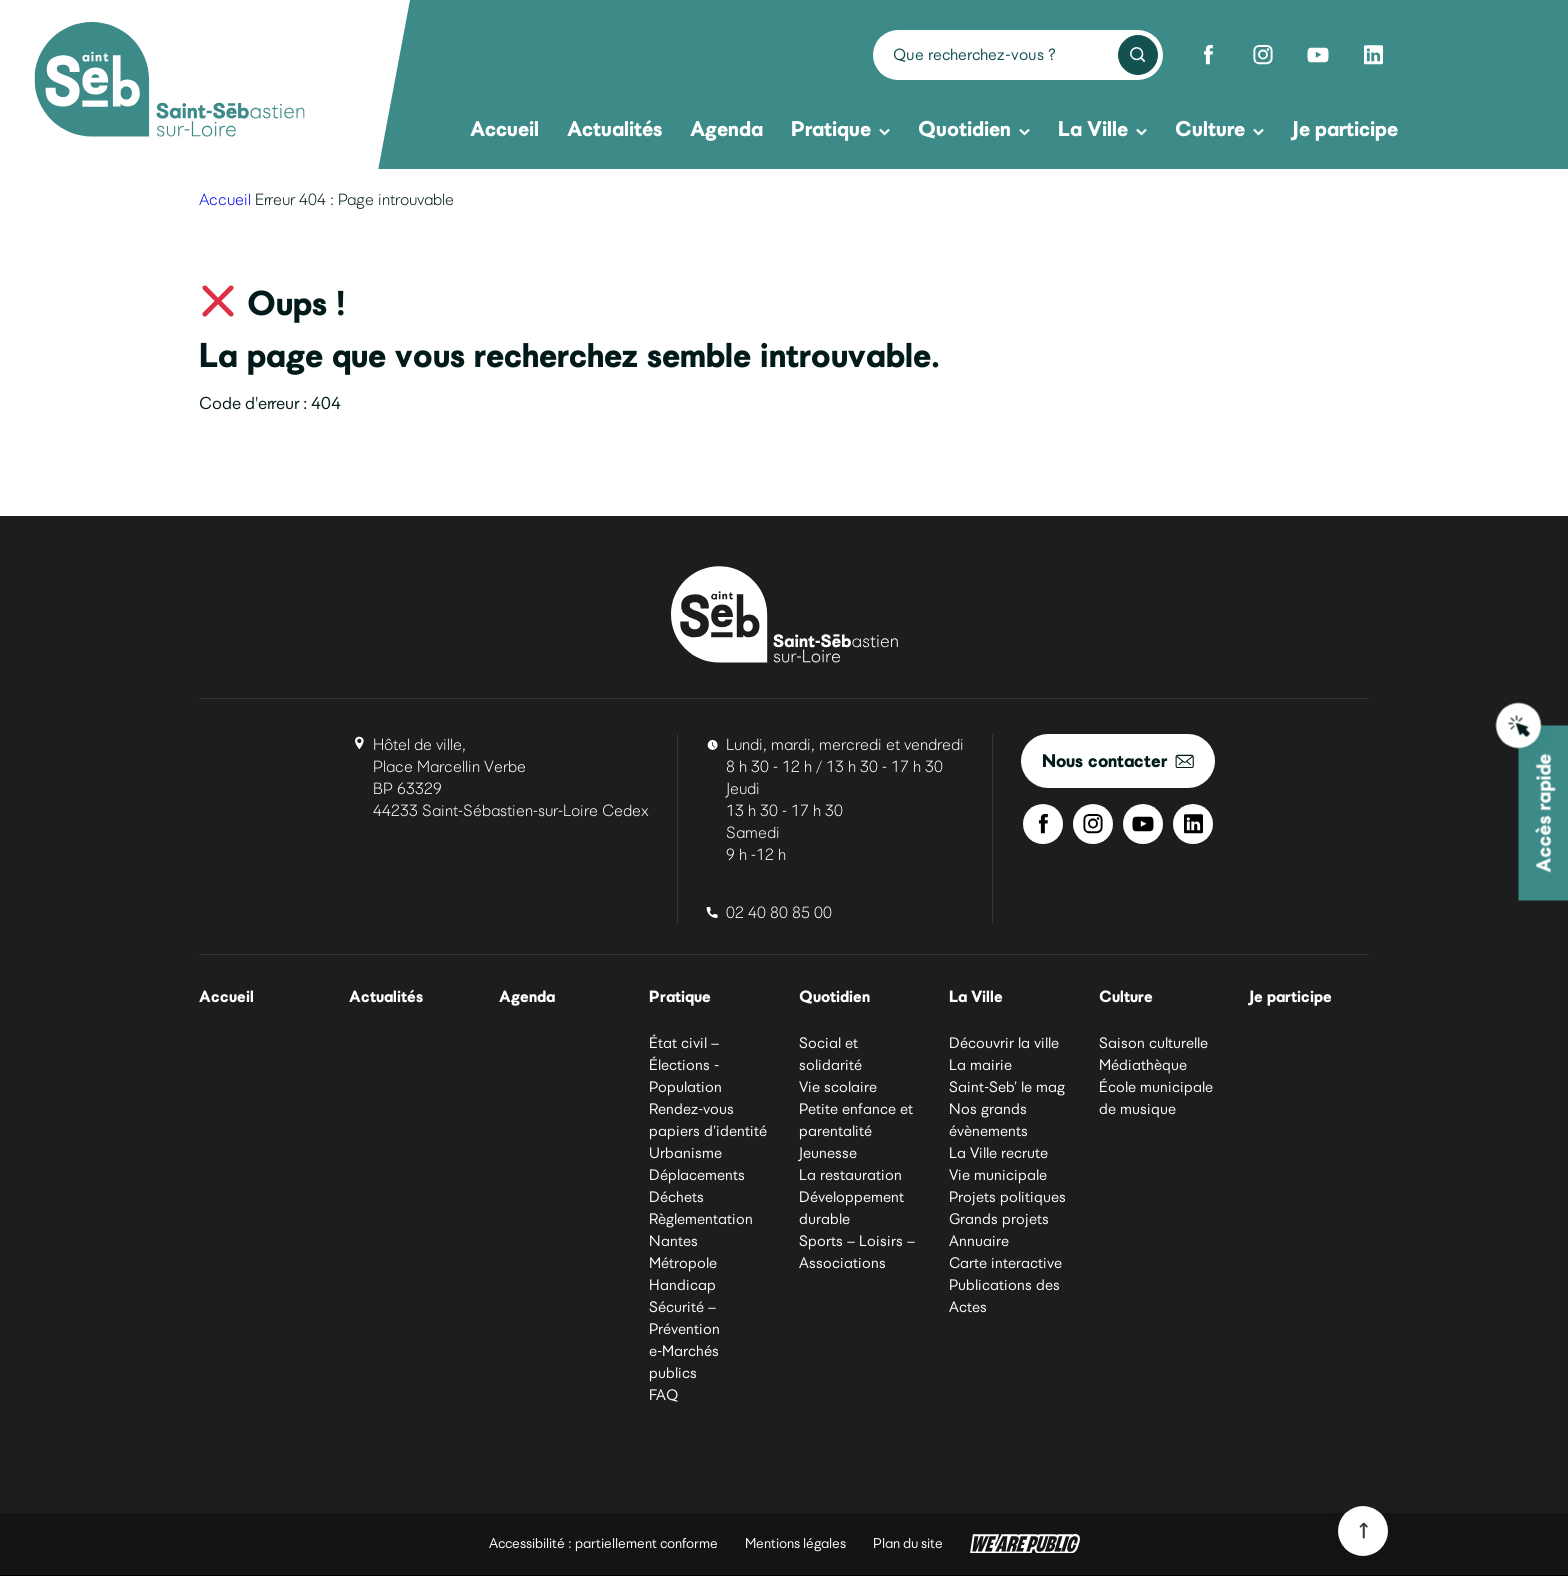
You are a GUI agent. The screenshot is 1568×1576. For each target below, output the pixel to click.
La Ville (977, 997)
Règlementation (701, 1220)
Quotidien (836, 997)
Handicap (682, 1286)
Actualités (387, 997)
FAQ (663, 1396)
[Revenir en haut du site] (1363, 1531)
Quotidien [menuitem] (974, 128)
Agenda (529, 997)
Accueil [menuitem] (504, 128)
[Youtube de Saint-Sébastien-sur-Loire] (1318, 55)
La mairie (980, 1066)
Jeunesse (828, 1154)
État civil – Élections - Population (685, 1066)
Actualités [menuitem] (614, 128)
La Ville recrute (998, 1154)
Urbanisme (685, 1154)
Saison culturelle (1153, 1044)
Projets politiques (1007, 1198)
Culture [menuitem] (1219, 128)
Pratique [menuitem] (840, 128)
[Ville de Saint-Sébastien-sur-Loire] (170, 82)
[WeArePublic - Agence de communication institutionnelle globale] (1025, 1545)
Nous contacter (1118, 760)
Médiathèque (1143, 1066)
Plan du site (908, 1544)
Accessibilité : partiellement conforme (603, 1544)
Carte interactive (1005, 1264)
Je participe (1292, 997)
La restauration (850, 1176)
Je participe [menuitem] (1345, 128)
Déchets (676, 1198)
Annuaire (979, 1242)
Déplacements (697, 1176)
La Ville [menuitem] (1102, 128)
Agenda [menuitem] (726, 128)
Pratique (681, 997)
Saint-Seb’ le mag (1007, 1088)
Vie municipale (998, 1176)
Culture (1127, 997)
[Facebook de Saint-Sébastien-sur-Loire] (1208, 55)
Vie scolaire (838, 1088)
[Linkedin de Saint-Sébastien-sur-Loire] (1373, 55)
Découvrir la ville (1004, 1044)
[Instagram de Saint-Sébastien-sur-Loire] (1263, 55)
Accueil (225, 199)
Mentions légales (795, 1544)
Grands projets (999, 1220)
